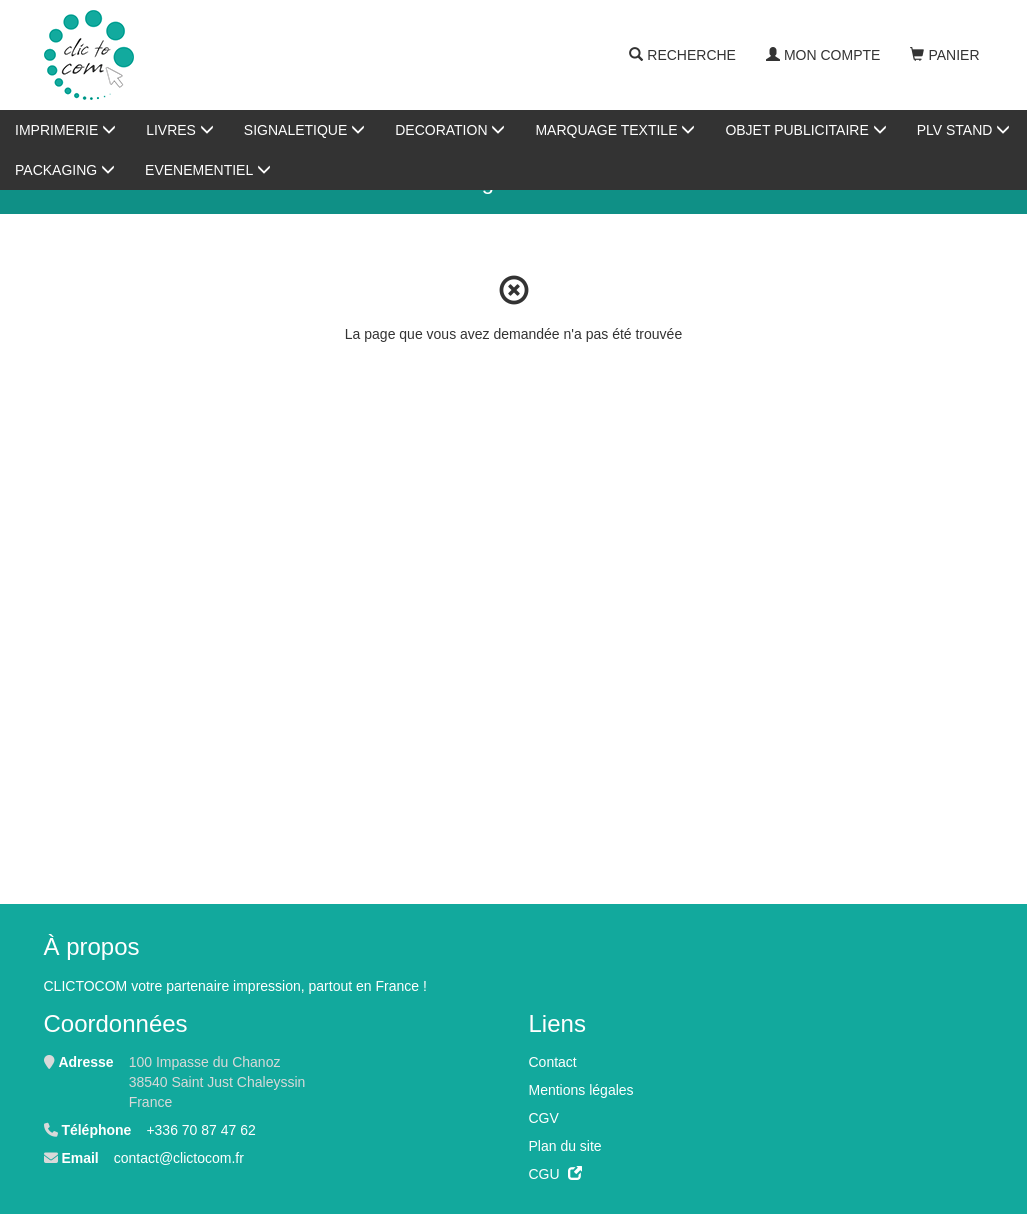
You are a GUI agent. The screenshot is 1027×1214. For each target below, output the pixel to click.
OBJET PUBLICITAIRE (805, 130)
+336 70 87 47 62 (200, 1130)
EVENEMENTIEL (208, 170)
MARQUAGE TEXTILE (615, 130)
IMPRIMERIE (65, 130)
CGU (555, 1174)
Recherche (682, 55)
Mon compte (823, 55)
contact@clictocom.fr (179, 1158)
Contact (553, 1062)
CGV (544, 1118)
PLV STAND (964, 130)
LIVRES (180, 130)
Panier (944, 55)
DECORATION (450, 130)
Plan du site (565, 1146)
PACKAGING (65, 170)
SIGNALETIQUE (304, 130)
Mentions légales (581, 1090)
